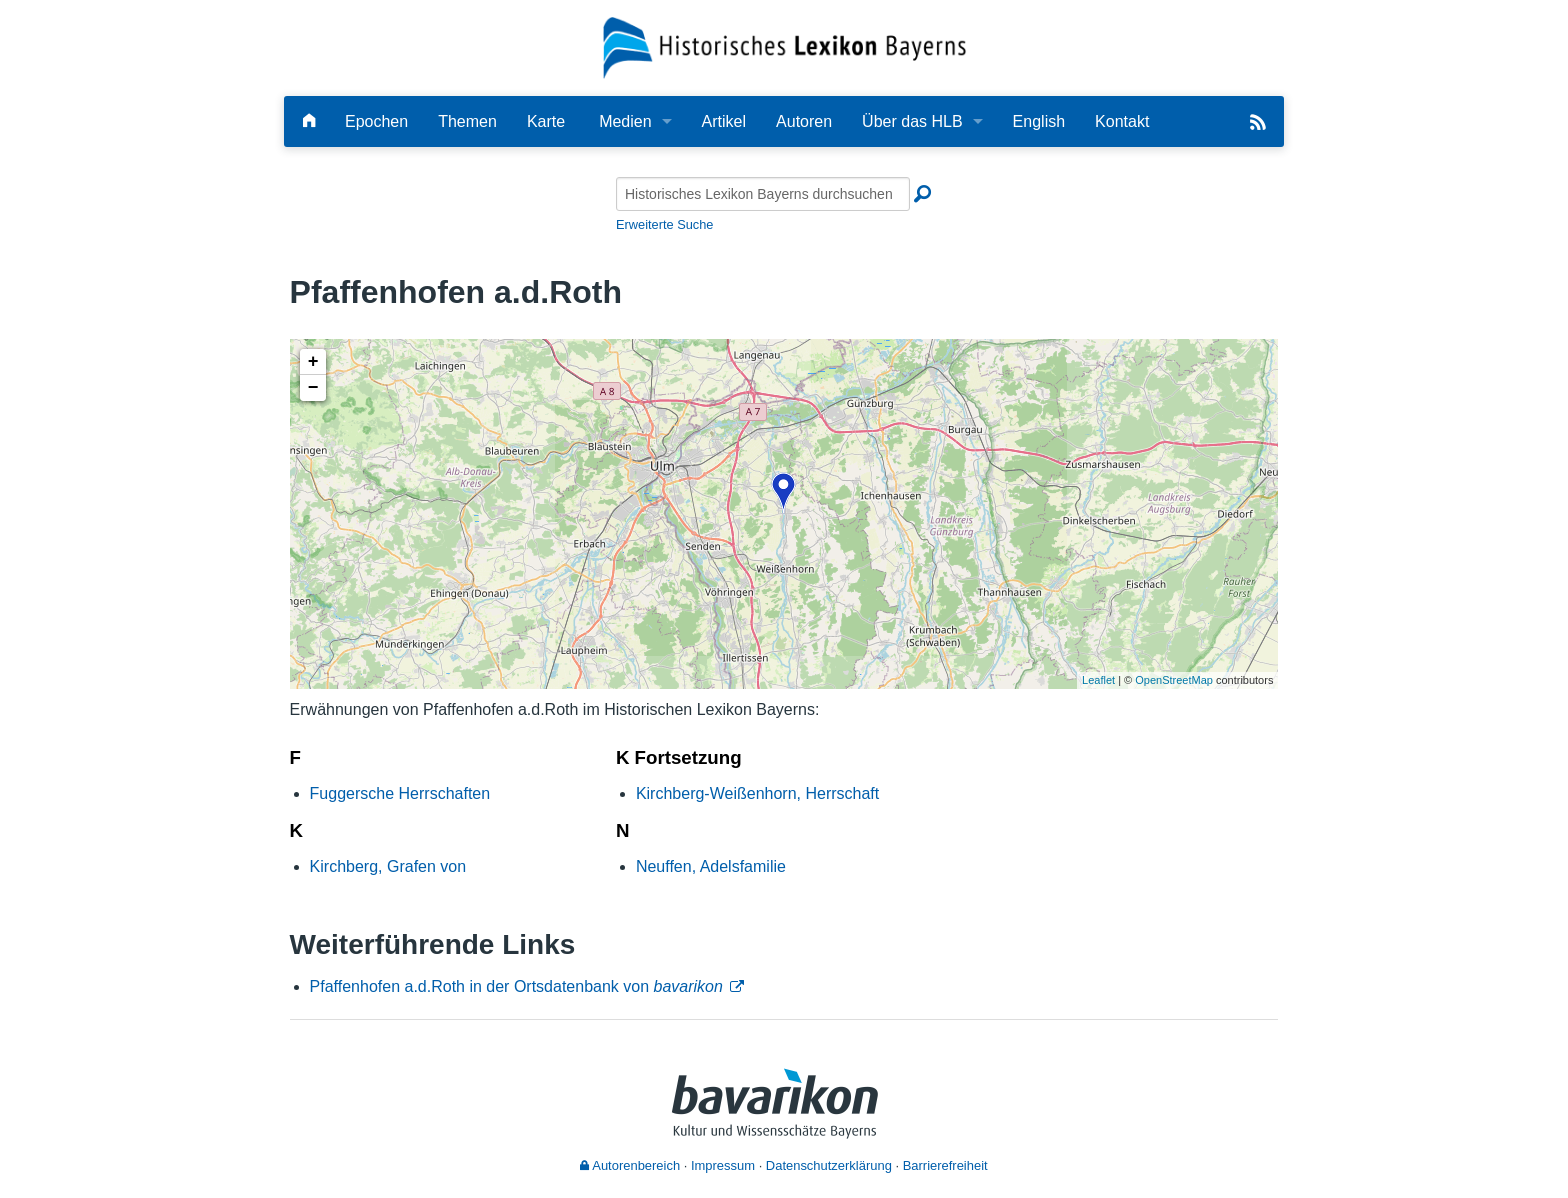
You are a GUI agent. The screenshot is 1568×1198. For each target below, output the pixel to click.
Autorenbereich (630, 1165)
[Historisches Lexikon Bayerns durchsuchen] (763, 194)
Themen (467, 121)
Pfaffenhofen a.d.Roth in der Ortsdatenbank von (516, 986)
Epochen (376, 121)
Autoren (804, 121)
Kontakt (1122, 121)
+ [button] (313, 362)
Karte (546, 121)
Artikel (724, 121)
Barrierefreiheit (945, 1165)
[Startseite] (784, 46)
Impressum (723, 1165)
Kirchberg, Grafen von (388, 866)
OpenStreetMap (1174, 680)
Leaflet (1098, 680)
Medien (625, 121)
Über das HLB (912, 121)
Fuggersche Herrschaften (400, 793)
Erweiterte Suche (664, 224)
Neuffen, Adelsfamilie (711, 866)
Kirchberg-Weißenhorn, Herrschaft (757, 793)
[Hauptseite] (309, 121)
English (1039, 121)
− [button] (313, 388)
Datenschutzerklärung (829, 1165)
